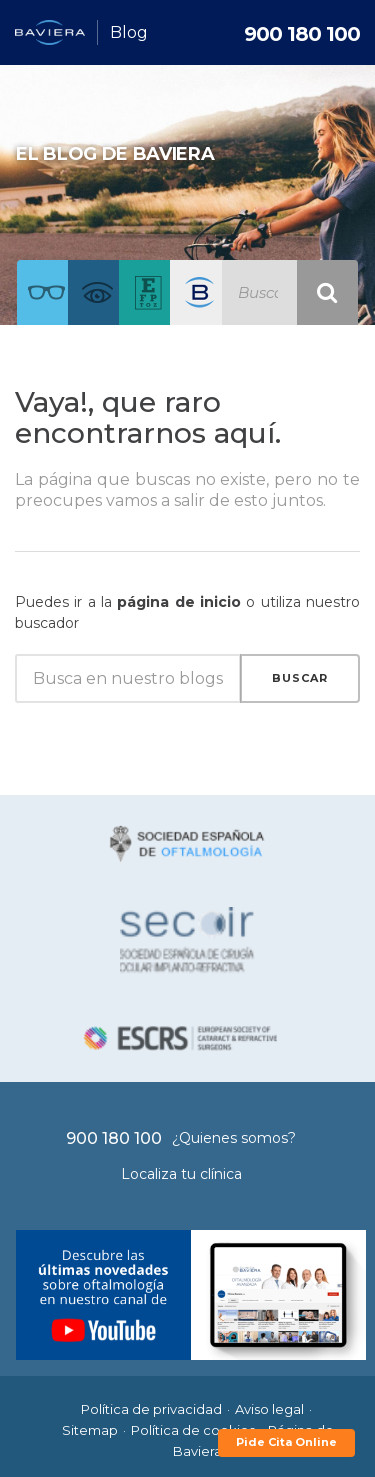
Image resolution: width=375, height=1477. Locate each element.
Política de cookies (193, 1430)
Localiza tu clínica (181, 1174)
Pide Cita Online (286, 1442)
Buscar (300, 678)
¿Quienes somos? (234, 1138)
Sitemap (90, 1430)
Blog (129, 32)
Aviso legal (269, 1409)
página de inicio (179, 602)
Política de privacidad (151, 1409)
